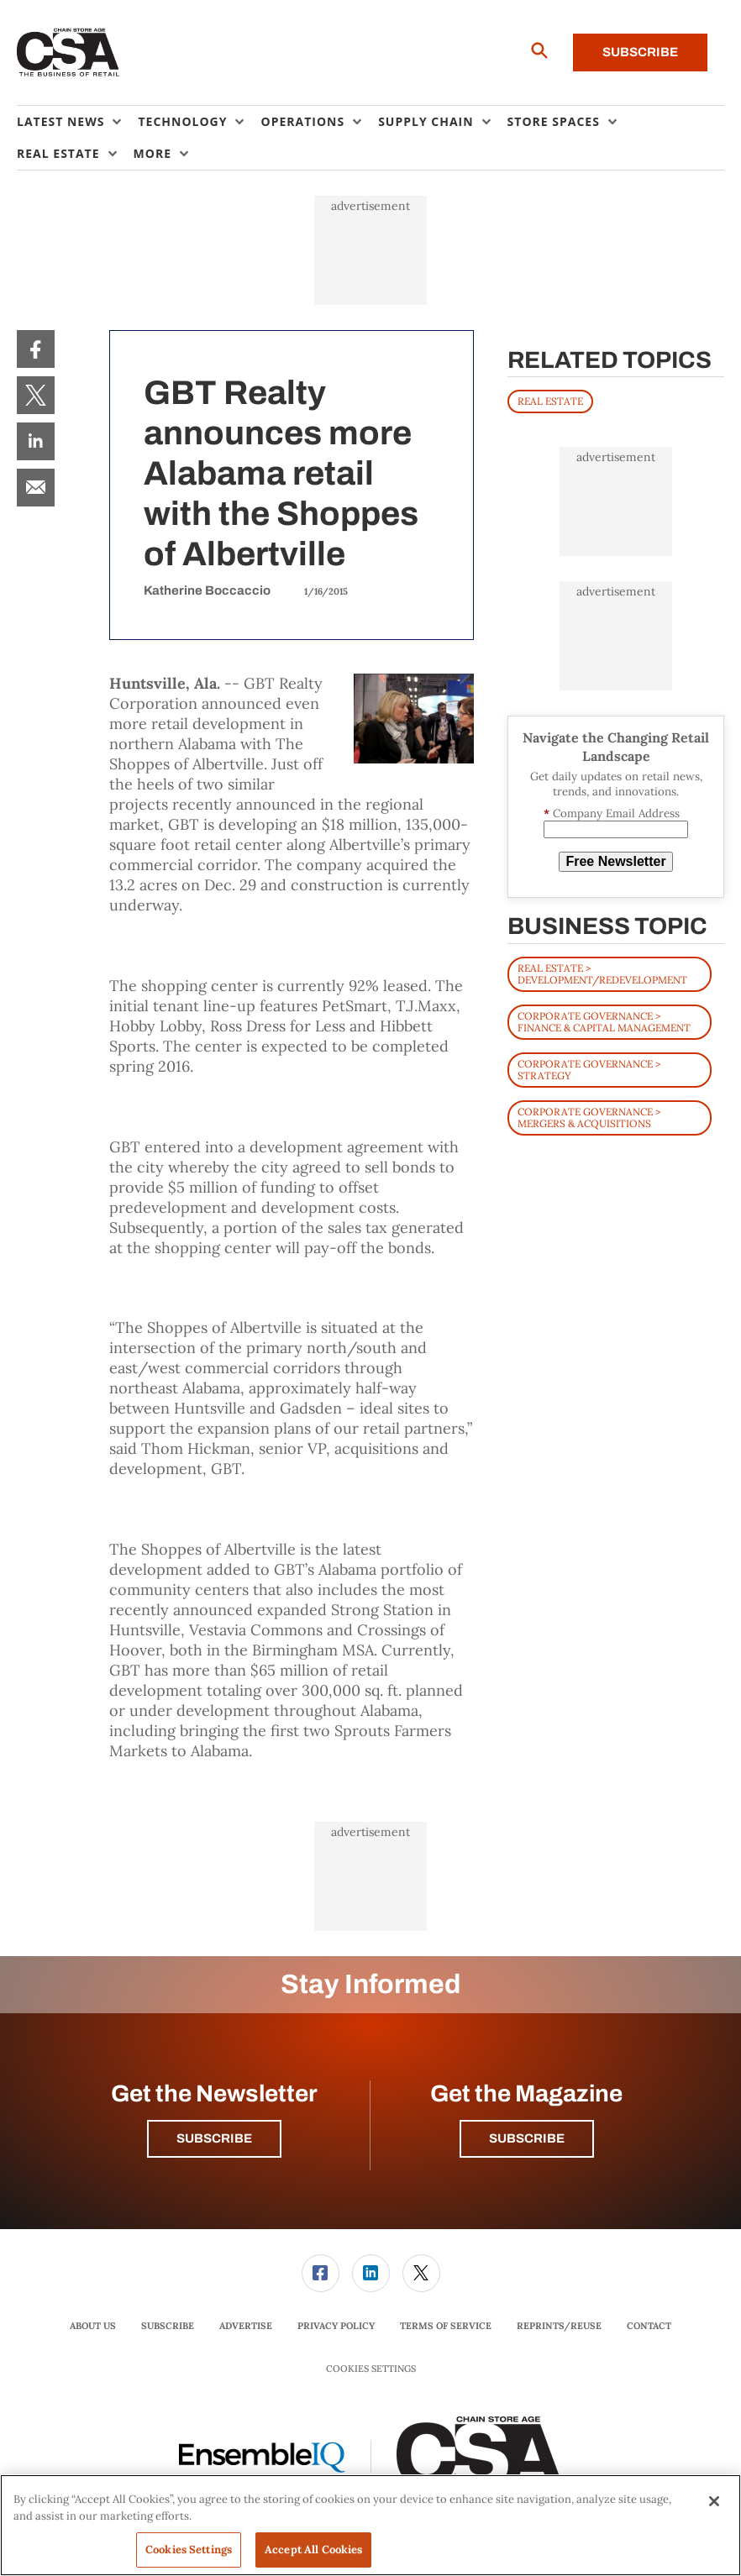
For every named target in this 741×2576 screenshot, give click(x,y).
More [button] (152, 153)
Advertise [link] (245, 2326)
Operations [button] (302, 121)
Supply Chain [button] (425, 121)
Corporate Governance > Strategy (589, 1069)
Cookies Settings (371, 2369)
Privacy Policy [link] (336, 2326)
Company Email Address (612, 813)
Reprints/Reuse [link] (559, 2326)
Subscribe (640, 52)
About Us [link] (93, 2326)
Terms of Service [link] (445, 2326)
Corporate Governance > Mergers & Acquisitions (589, 1117)
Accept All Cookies (313, 2549)
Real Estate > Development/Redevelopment (602, 974)
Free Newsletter (615, 861)
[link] (36, 349)
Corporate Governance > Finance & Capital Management (604, 1022)
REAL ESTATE (550, 401)
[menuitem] (77, 122)
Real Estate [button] (58, 153)
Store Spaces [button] (553, 121)
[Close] (714, 2501)
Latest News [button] (60, 121)
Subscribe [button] (214, 2138)
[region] (370, 2525)
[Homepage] (68, 53)
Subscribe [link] (167, 2326)
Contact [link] (649, 2326)
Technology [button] (182, 121)
